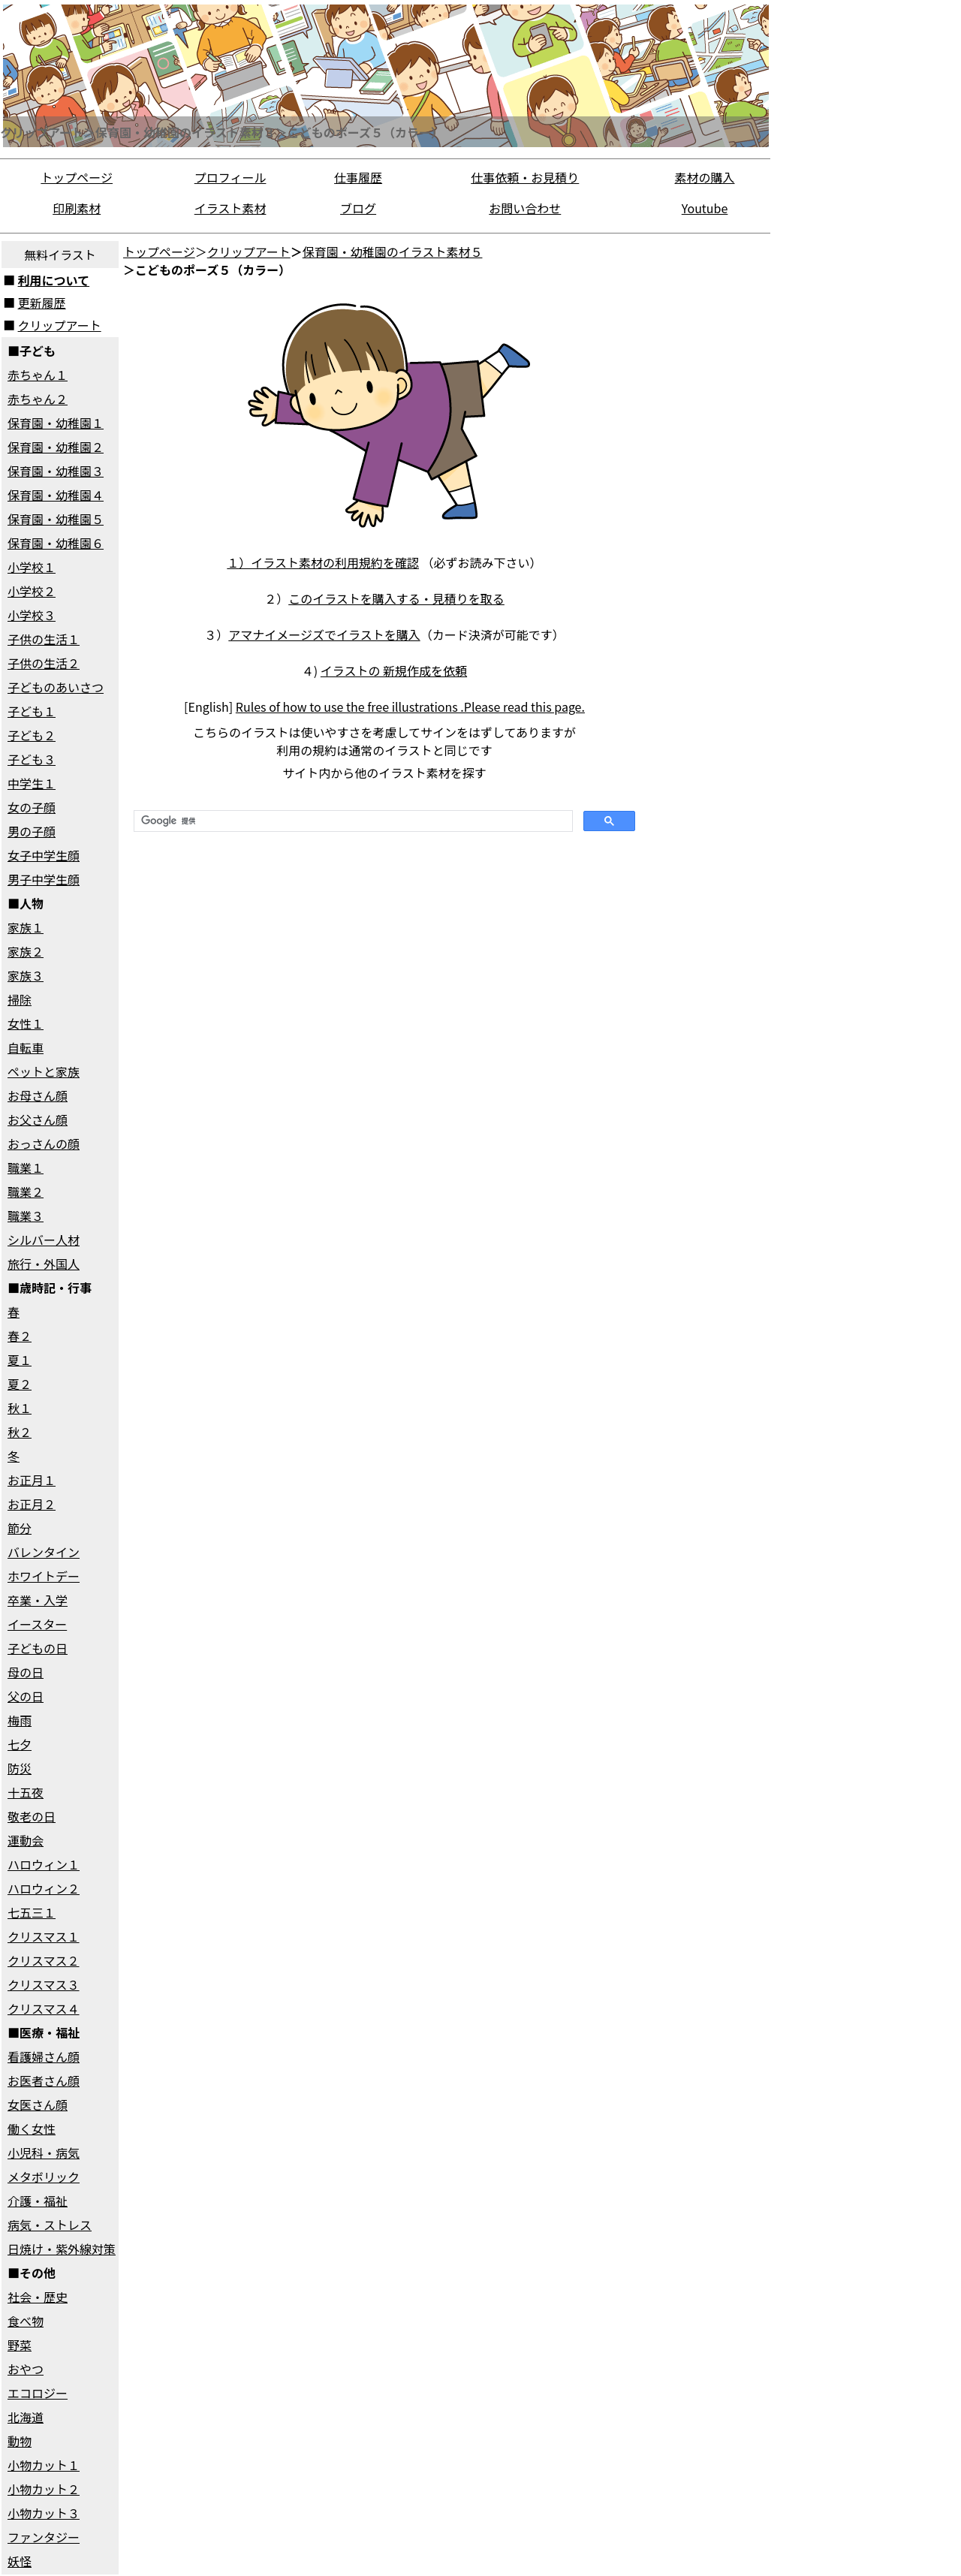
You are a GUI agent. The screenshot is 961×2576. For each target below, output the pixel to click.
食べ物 (26, 2321)
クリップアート (59, 325)
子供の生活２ (44, 663)
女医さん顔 (38, 2104)
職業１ (26, 1167)
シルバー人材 (44, 1240)
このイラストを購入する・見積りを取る (396, 598)
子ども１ (32, 711)
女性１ (26, 1023)
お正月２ (32, 1504)
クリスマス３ (44, 1984)
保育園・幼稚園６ (56, 543)
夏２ (20, 1384)
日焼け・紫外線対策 (62, 2249)
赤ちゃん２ (38, 399)
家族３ (26, 975)
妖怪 (20, 2561)
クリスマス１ (44, 1936)
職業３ (26, 1216)
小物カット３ (44, 2513)
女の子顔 (32, 807)
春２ (20, 1336)
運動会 (26, 1840)
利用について (54, 280)
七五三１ (32, 1912)
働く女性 (32, 2129)
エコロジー (38, 2393)
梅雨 (20, 1720)
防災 (20, 1768)
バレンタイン (44, 1552)
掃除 (20, 999)
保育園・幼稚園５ (56, 519)
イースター (37, 1624)
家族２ (26, 951)
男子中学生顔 (44, 879)
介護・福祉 (38, 2201)
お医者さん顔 (44, 2080)
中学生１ (32, 783)
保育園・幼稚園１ (56, 423)
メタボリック (44, 2177)
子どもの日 (38, 1648)
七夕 (20, 1744)
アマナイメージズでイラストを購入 (324, 634)
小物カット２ (44, 2489)
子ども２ (32, 735)
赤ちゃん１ (38, 375)
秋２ (20, 1432)
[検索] (351, 821)
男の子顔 (32, 831)
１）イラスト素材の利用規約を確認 (323, 562)
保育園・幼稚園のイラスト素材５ (393, 252)
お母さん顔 (38, 1095)
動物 (20, 2441)
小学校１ (32, 567)
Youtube (705, 208)
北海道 (26, 2417)
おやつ (26, 2369)
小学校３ (32, 615)
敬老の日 (32, 1816)
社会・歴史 (38, 2297)
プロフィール (230, 177)
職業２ (26, 1192)
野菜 (20, 2345)
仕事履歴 (358, 177)
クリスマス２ (44, 1960)
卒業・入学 (38, 1600)
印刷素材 (77, 208)
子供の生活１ (44, 639)
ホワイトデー (44, 1576)
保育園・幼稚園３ (56, 471)
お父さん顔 (38, 1119)
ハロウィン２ (44, 1888)
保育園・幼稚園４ (56, 495)
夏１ (20, 1360)
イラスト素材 (230, 208)
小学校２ (32, 591)
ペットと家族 (44, 1071)
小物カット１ (44, 2465)
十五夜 (26, 1792)
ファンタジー (44, 2537)
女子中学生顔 (44, 855)
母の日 (26, 1672)
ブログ (358, 208)
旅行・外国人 (44, 1264)
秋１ (20, 1408)
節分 (20, 1528)
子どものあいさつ (56, 687)
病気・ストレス (50, 2225)
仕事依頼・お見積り (525, 177)
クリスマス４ (44, 2008)
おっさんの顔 (44, 1143)
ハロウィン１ (44, 1864)
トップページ (77, 177)
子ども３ (32, 759)
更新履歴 (42, 303)
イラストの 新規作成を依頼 (394, 670)
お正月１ (32, 1480)
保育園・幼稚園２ (56, 447)
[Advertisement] (709, 465)
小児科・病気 (44, 2153)
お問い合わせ (525, 208)
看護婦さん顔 (44, 2056)
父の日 (26, 1696)
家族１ (26, 927)
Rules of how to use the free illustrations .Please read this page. (410, 706)
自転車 (26, 1047)
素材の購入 (705, 177)
